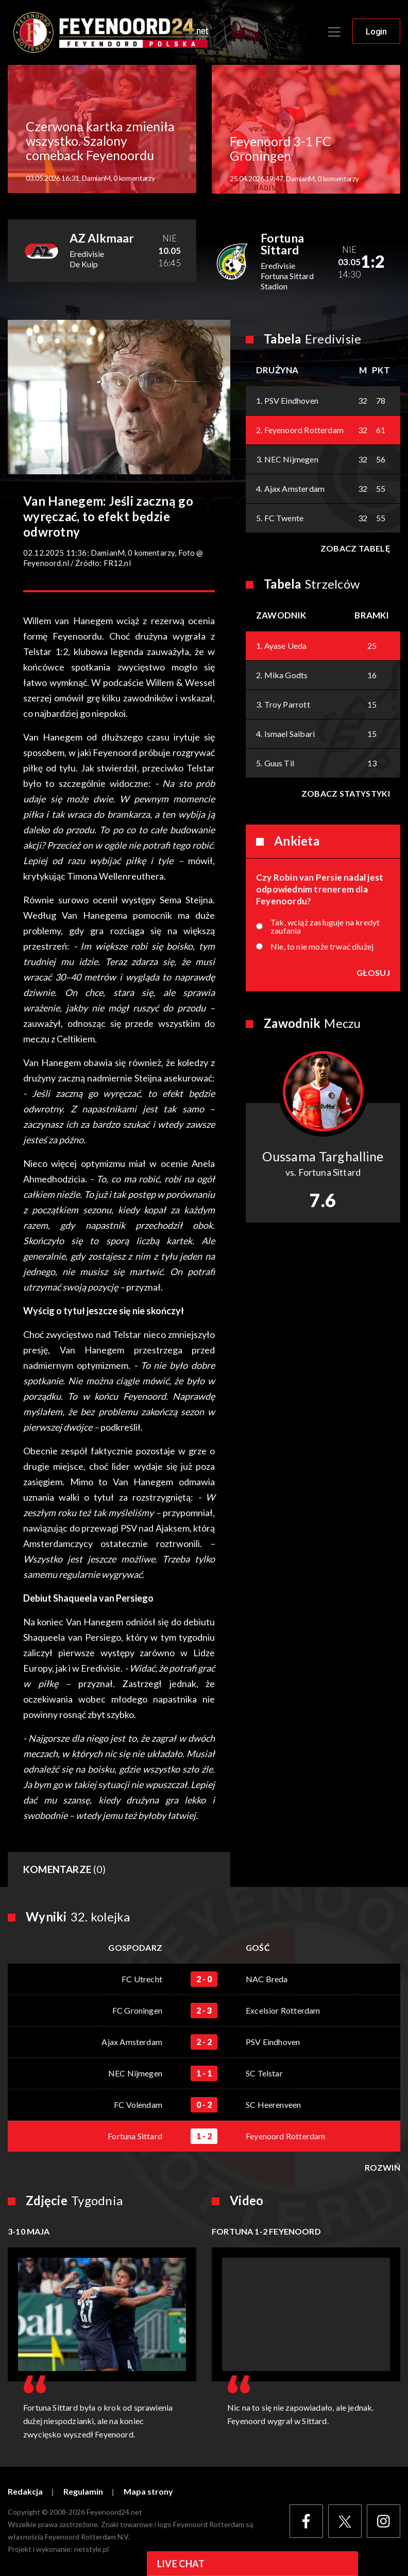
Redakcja (25, 2491)
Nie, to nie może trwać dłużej (321, 946)
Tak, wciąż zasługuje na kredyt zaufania (325, 926)
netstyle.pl (91, 2549)
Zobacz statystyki (345, 793)
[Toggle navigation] (334, 32)
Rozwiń (382, 2167)
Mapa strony (148, 2491)
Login (376, 31)
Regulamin (83, 2491)
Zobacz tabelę (355, 548)
